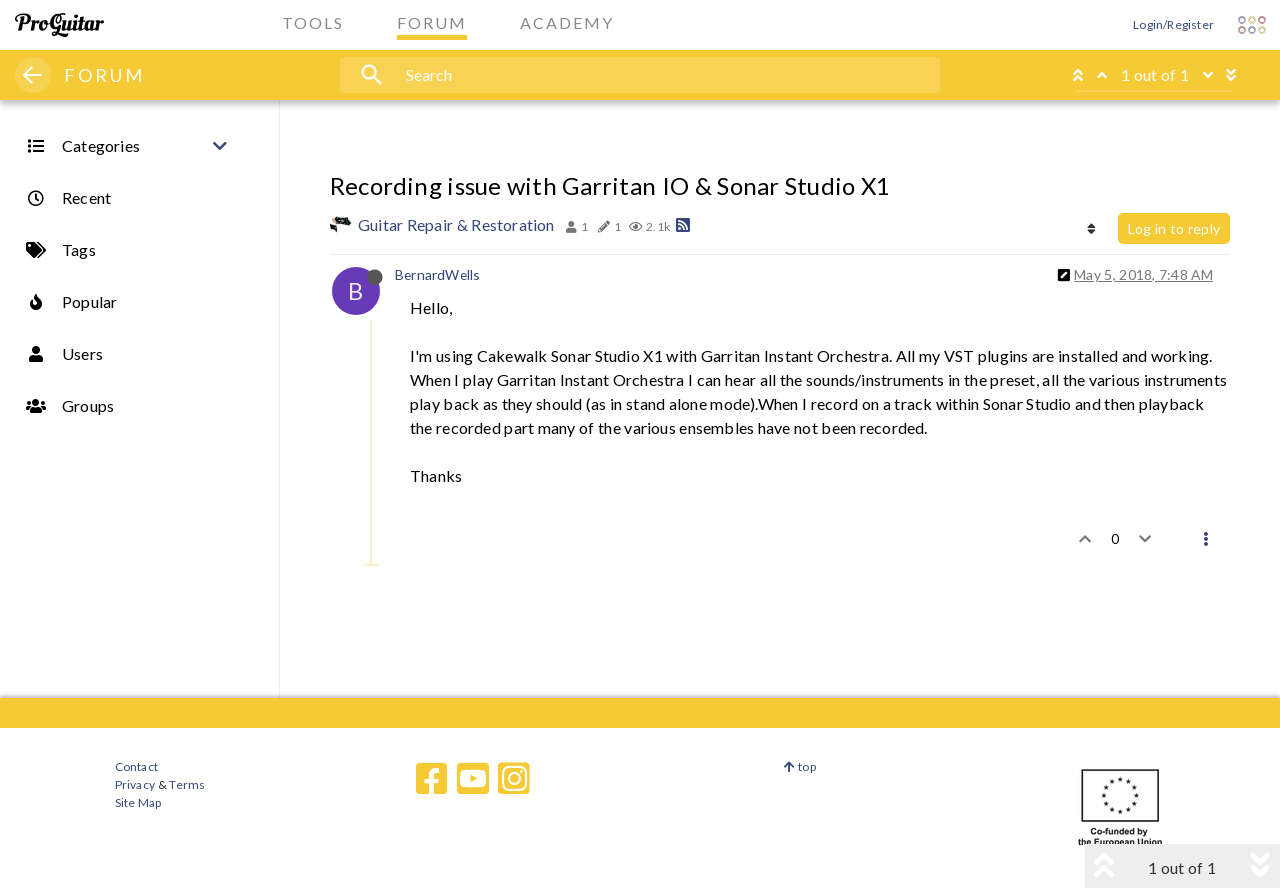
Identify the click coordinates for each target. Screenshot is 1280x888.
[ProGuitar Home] (59, 25)
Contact (136, 766)
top (799, 766)
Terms (186, 784)
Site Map (138, 802)
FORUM (104, 75)
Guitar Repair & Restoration (456, 224)
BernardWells (437, 274)
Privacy (135, 784)
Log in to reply (1174, 228)
